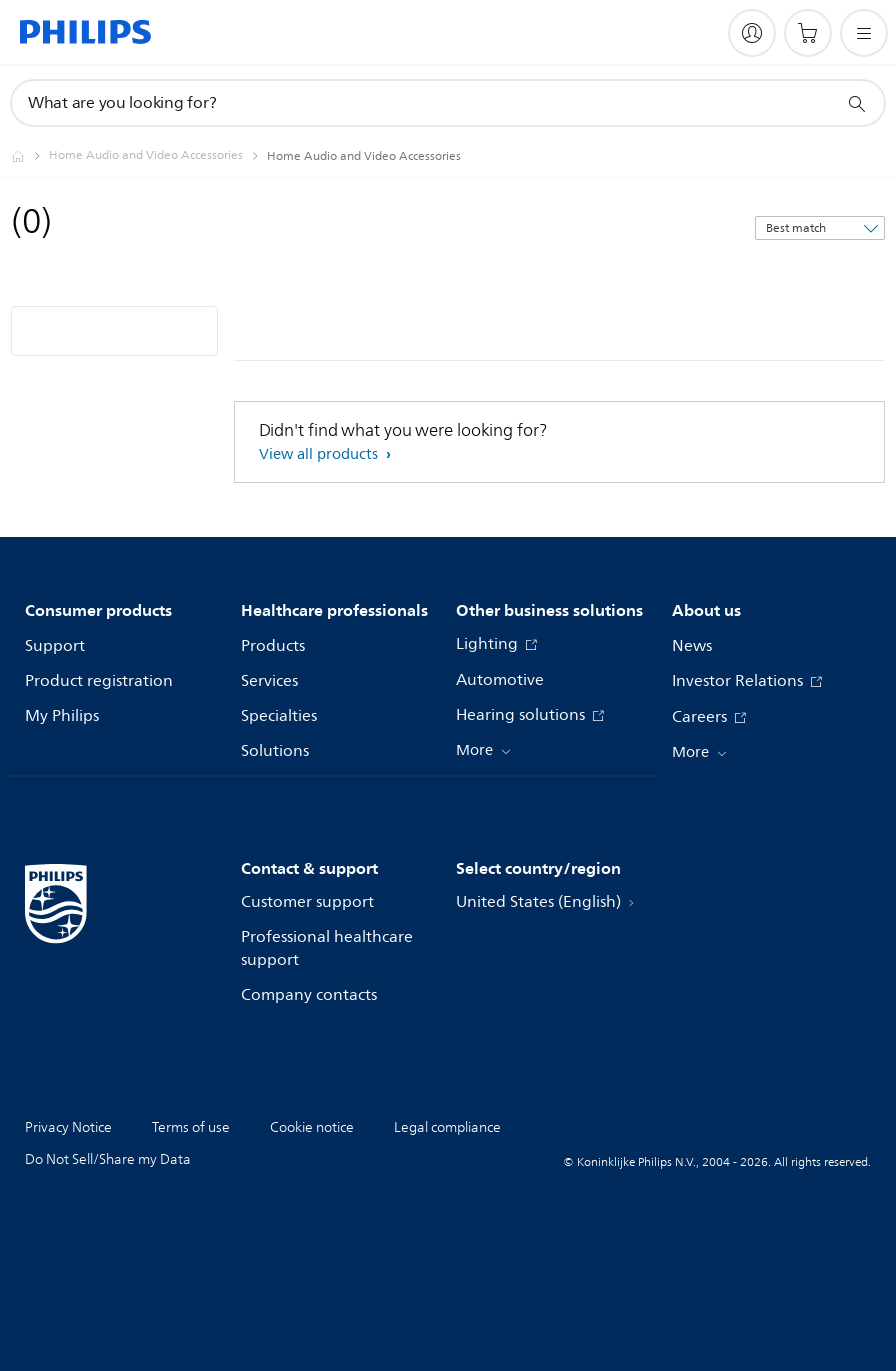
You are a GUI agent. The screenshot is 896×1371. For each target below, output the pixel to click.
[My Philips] (752, 33)
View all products (320, 454)
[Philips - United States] (30, 156)
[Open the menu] (864, 33)
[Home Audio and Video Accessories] (158, 156)
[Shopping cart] (808, 33)
